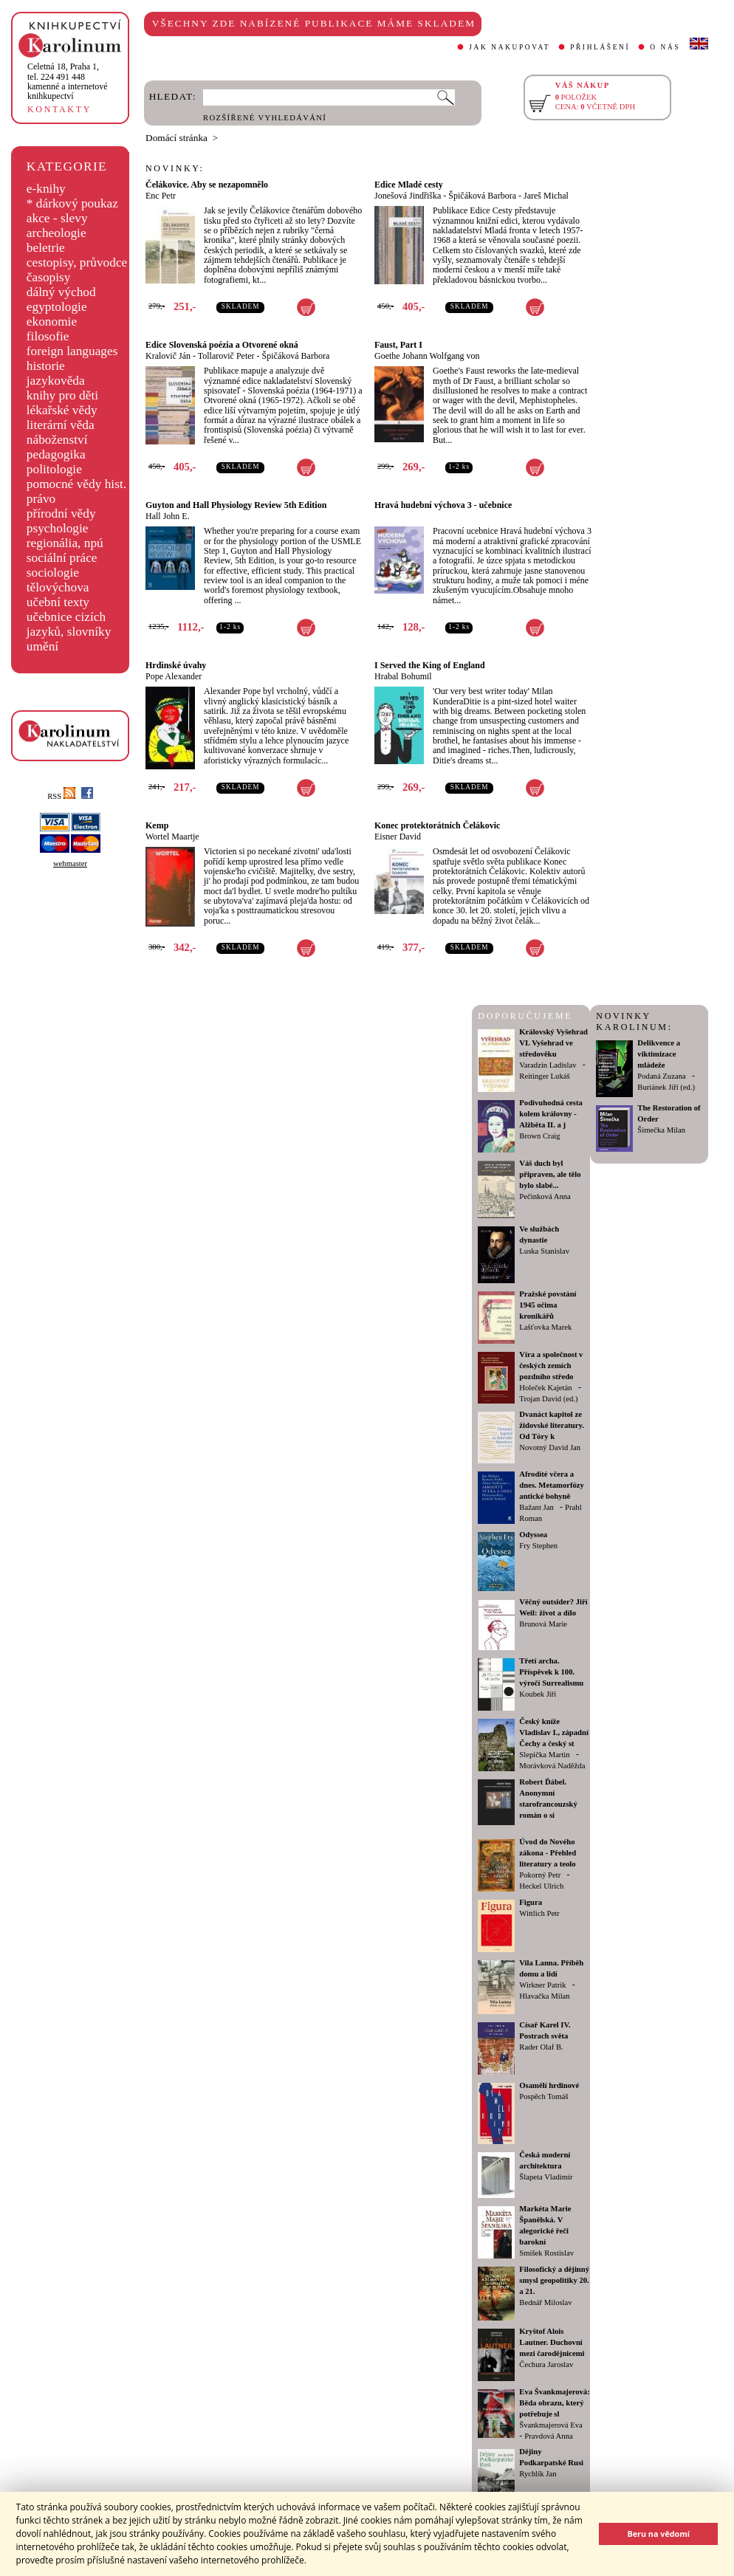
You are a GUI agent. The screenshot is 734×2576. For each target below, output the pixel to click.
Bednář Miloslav (545, 2302)
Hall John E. (167, 516)
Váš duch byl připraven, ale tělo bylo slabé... (549, 1174)
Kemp (156, 825)
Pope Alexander (173, 676)
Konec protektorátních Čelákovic (437, 825)
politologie (54, 469)
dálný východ (61, 292)
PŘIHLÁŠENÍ (600, 47)
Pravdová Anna (548, 2436)
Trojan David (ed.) (548, 1399)
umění (42, 646)
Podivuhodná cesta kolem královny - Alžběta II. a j (551, 1114)
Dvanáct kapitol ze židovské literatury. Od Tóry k (551, 1425)
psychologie (58, 528)
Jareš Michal (546, 195)
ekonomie (52, 322)
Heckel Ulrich (541, 1886)
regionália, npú (65, 543)
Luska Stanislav (544, 1251)
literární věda (61, 425)
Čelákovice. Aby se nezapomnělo (206, 184)
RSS (61, 796)
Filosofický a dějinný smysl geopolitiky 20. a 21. (554, 2280)
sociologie (53, 573)
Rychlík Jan (537, 2474)
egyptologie (57, 307)
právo (41, 499)
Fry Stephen (538, 1546)
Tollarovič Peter (226, 356)
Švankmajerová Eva (551, 2425)
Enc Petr (160, 195)
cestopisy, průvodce (77, 262)
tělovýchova (58, 587)
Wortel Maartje (172, 836)
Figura (530, 1902)
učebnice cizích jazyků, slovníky (69, 624)
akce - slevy (57, 218)
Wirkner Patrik (542, 1985)
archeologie (56, 233)
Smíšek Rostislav (546, 2253)
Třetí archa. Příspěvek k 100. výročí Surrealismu (551, 1672)
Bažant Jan (536, 1507)
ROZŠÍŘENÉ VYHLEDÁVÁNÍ (264, 118)
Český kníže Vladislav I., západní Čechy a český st (554, 1732)
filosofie (48, 336)
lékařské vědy (62, 410)
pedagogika (56, 454)
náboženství (57, 440)
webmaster (70, 863)
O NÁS (665, 47)
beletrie (46, 248)
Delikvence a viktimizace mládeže (658, 1054)
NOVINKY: (175, 168)
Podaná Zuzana (661, 1076)
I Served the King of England (429, 665)
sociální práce (62, 558)
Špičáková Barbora (482, 195)
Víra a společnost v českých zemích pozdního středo (551, 1365)
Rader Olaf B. (541, 2047)
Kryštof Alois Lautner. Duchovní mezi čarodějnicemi (551, 2342)
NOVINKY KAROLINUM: (634, 1021)
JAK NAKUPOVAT (509, 47)
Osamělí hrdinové (549, 2085)
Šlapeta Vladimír (545, 2177)
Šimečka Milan (661, 1130)
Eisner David (397, 836)
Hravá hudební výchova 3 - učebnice (443, 505)
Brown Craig (539, 1136)
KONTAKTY (59, 109)
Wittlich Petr (539, 1913)
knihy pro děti (62, 395)
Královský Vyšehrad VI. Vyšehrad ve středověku (553, 1043)
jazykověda (56, 381)
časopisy (49, 277)
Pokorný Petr (539, 1875)
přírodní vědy (61, 513)
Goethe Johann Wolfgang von (426, 356)
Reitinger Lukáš (544, 1076)
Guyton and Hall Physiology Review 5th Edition (235, 505)
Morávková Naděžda (552, 1766)
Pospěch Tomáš (543, 2096)
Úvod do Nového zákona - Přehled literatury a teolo (547, 1853)
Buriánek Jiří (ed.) (666, 1087)
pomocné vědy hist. (76, 484)
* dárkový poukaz (72, 203)
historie (46, 366)
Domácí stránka (176, 137)
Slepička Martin (544, 1755)
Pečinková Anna (545, 1196)
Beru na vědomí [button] (658, 2533)
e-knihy (46, 189)
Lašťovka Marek (545, 1327)
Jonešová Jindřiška (407, 195)
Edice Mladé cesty (408, 184)
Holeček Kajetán (545, 1388)
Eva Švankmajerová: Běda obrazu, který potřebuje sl (554, 2403)
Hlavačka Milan (544, 1996)
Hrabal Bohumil (403, 676)
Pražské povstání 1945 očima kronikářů (547, 1305)
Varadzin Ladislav (547, 1065)
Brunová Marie (543, 1624)
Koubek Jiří (537, 1694)
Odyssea (533, 1535)
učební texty (58, 602)
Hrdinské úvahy (175, 665)
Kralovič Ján (168, 356)
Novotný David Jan (549, 1447)
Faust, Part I (398, 345)
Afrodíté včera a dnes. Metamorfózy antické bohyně (551, 1485)
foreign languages (72, 351)
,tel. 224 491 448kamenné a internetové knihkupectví (67, 81)
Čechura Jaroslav (546, 2364)
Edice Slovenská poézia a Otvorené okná (221, 345)
